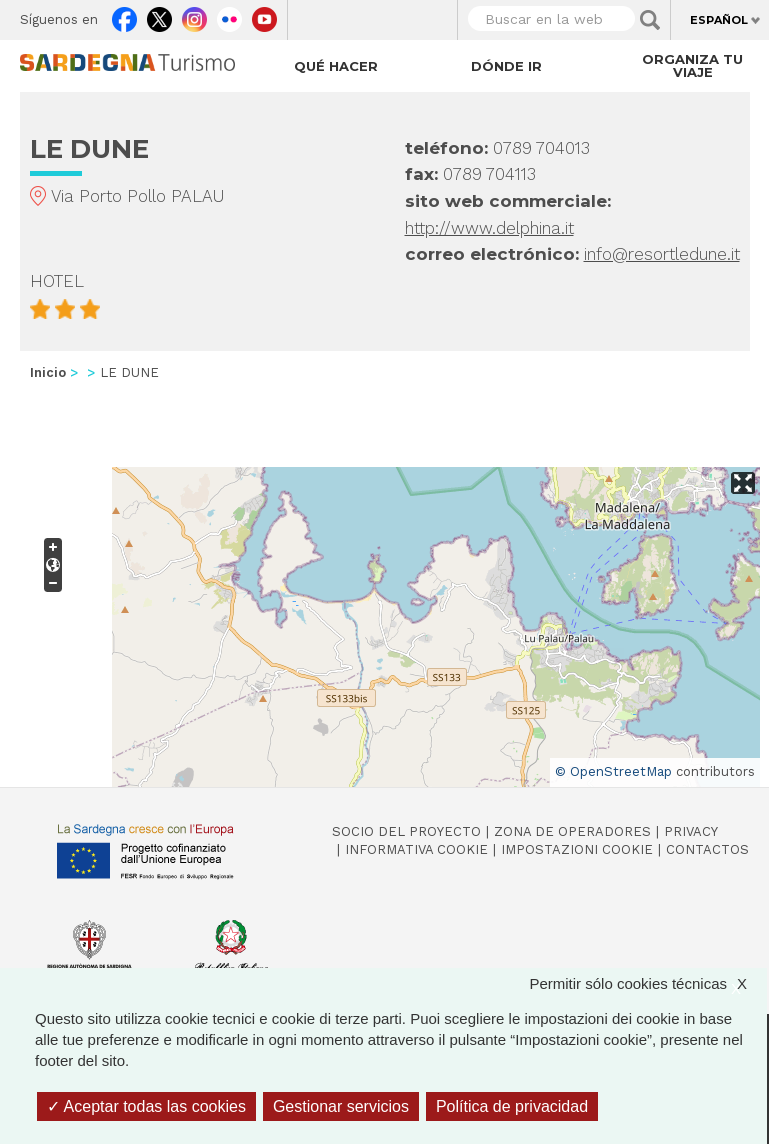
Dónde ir (506, 66)
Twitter (159, 15)
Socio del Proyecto (406, 831)
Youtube (264, 15)
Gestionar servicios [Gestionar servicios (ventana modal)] (341, 1106)
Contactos (707, 849)
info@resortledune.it (662, 254)
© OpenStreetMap (613, 771)
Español (719, 20)
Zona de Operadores (572, 831)
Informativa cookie (416, 849)
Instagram (194, 15)
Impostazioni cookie (577, 849)
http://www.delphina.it (489, 228)
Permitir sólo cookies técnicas (648, 983)
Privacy (691, 831)
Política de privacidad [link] (512, 1106)
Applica (650, 20)
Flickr (229, 15)
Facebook (124, 15)
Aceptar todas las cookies (146, 1106)
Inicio (48, 372)
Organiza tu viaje (692, 65)
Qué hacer (336, 66)
